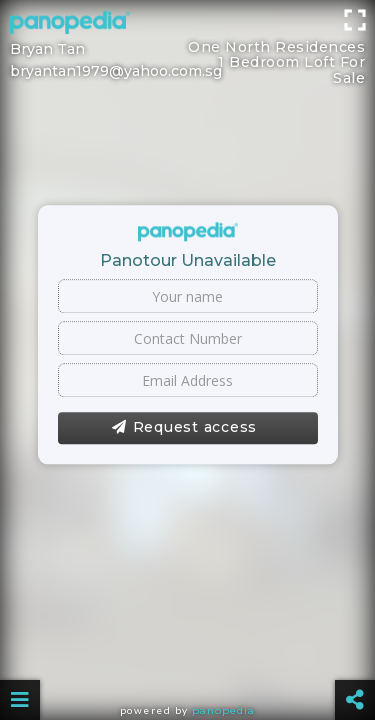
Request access (184, 428)
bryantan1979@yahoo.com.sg (116, 71)
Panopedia (223, 710)
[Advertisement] (187, 25)
